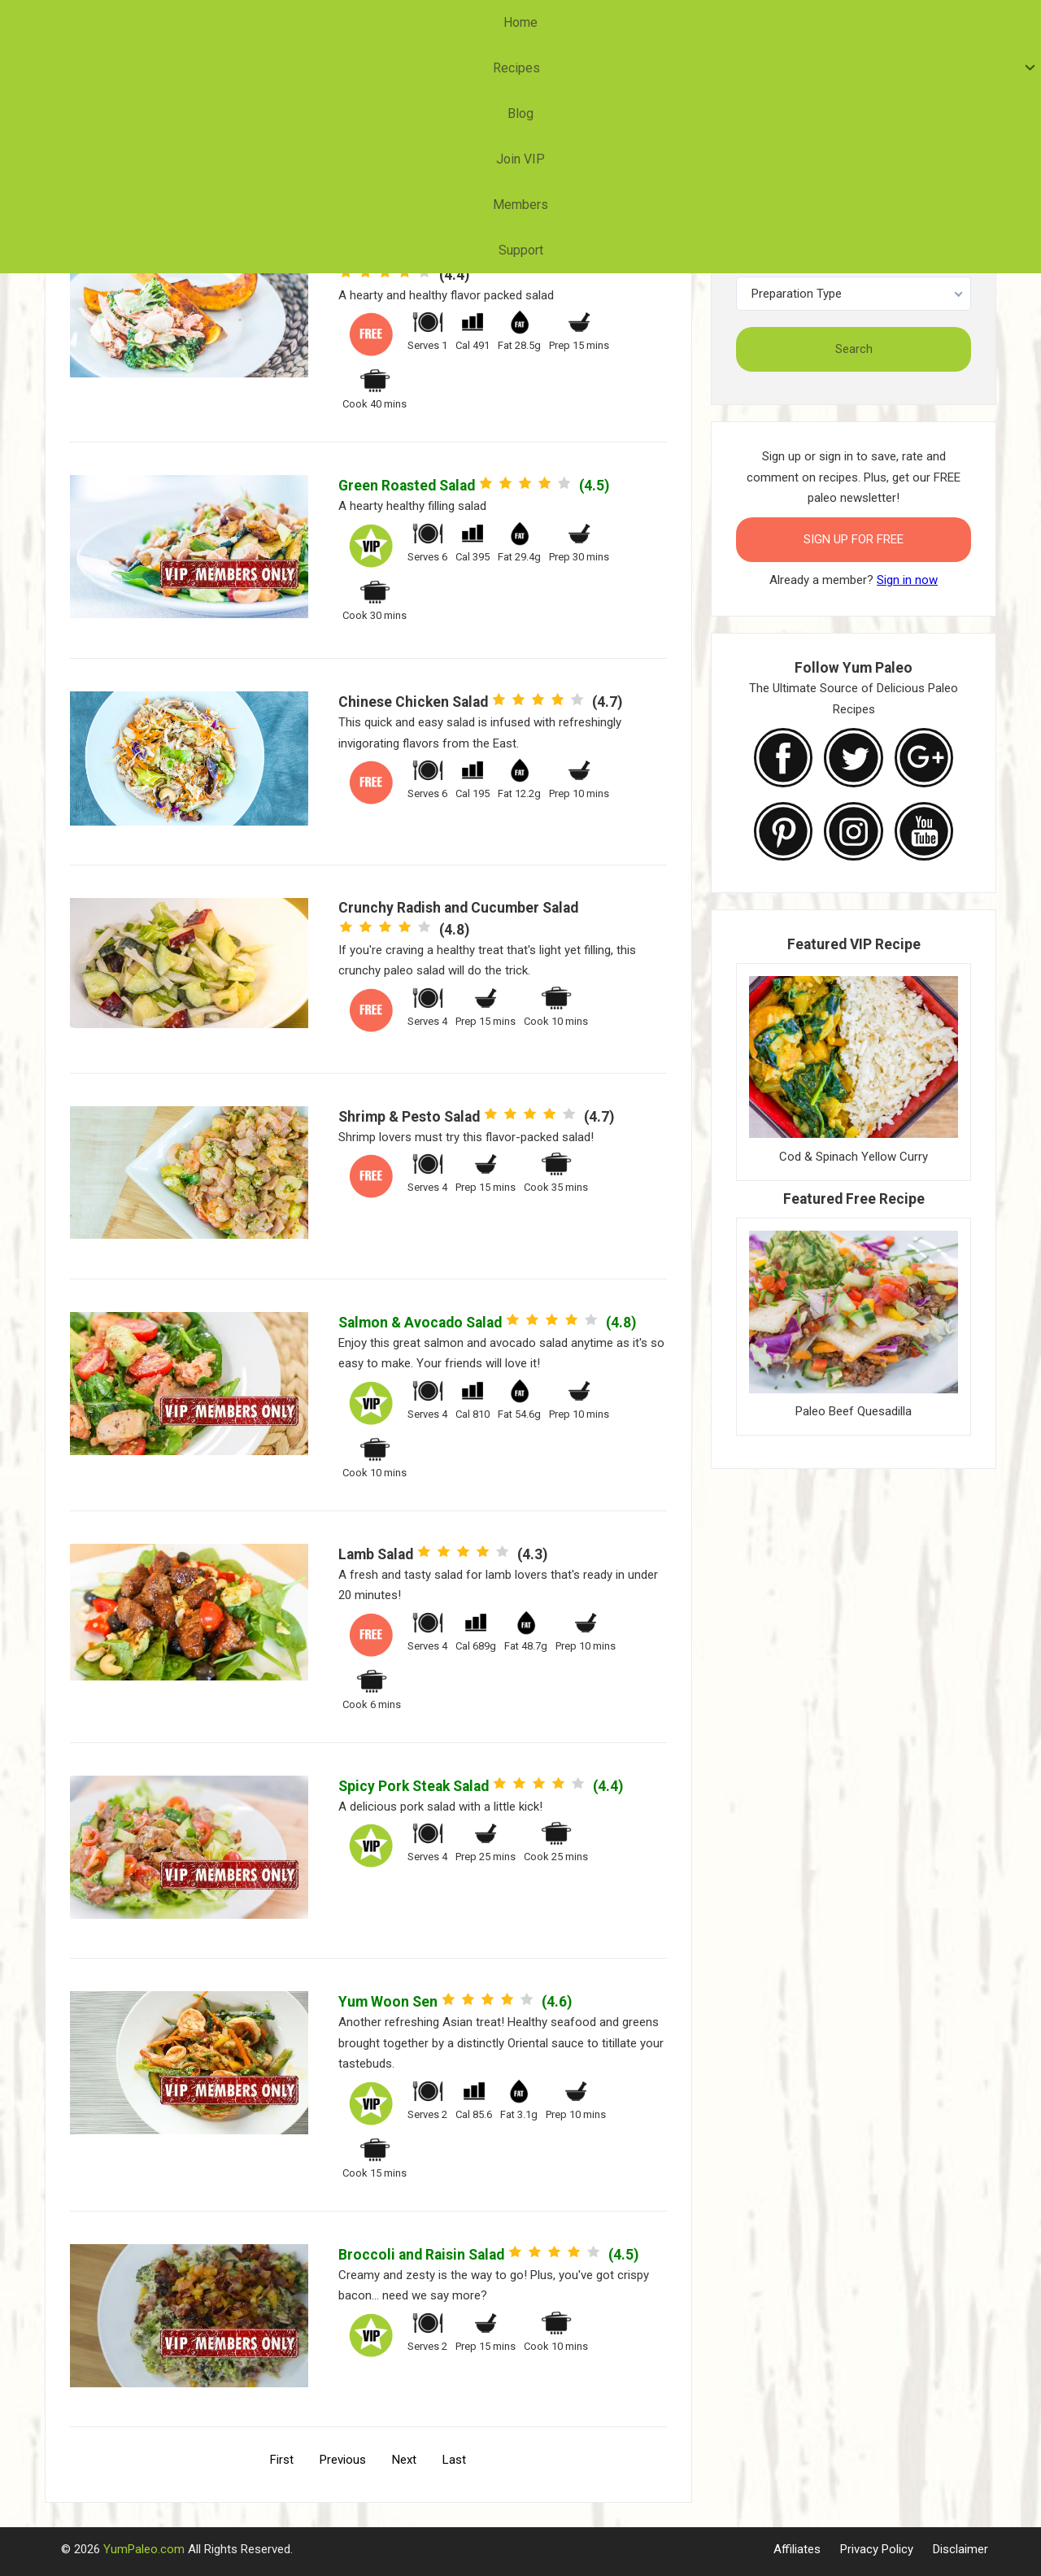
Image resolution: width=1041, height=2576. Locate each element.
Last (454, 2459)
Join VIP (543, 22)
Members (628, 22)
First (282, 2459)
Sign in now (907, 580)
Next (404, 2459)
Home (323, 22)
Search (854, 349)
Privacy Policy (876, 2549)
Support (710, 22)
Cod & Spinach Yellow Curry (853, 1156)
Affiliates (797, 2549)
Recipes (396, 22)
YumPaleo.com (144, 2549)
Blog (473, 22)
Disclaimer (960, 2549)
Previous (343, 2459)
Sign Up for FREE (854, 539)
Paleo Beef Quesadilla (853, 1411)
